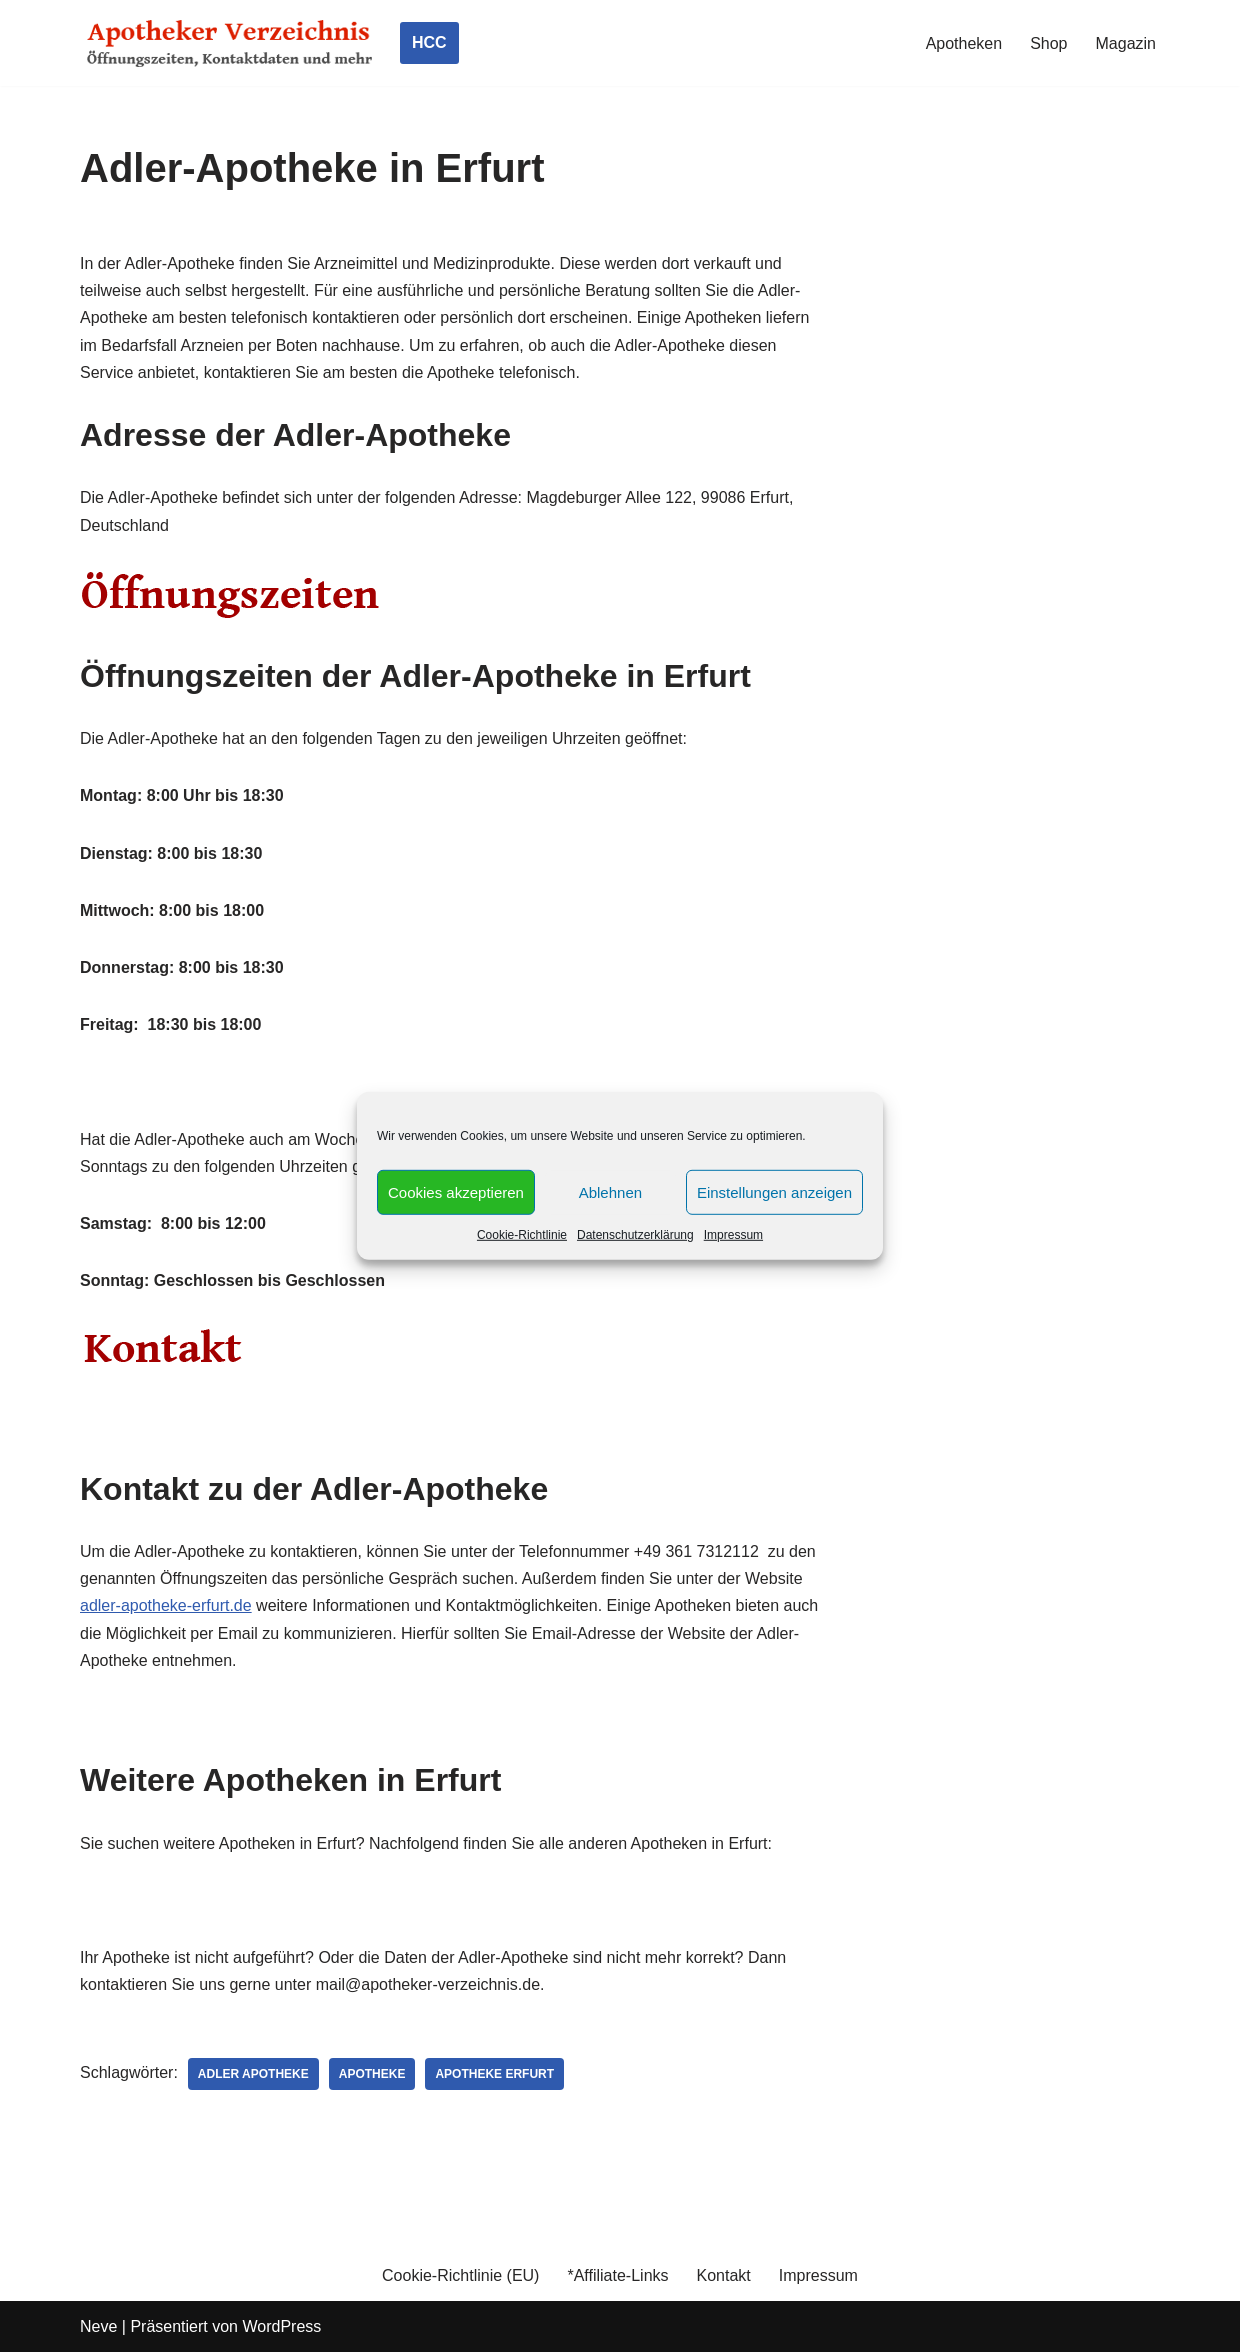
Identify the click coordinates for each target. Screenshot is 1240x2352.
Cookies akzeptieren (456, 1191)
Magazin (1126, 43)
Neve (98, 2326)
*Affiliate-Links (617, 2275)
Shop (1048, 43)
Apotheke (372, 2074)
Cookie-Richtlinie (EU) (460, 2275)
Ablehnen (610, 1191)
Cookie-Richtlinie (522, 1235)
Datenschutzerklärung (635, 1235)
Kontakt (724, 2275)
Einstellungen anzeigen (774, 1191)
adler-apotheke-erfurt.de (166, 1605)
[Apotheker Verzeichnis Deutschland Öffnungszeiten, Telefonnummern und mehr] (230, 43)
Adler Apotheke (253, 2074)
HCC (429, 42)
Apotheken (964, 43)
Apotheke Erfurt (494, 2074)
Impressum (733, 1235)
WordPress (281, 2326)
